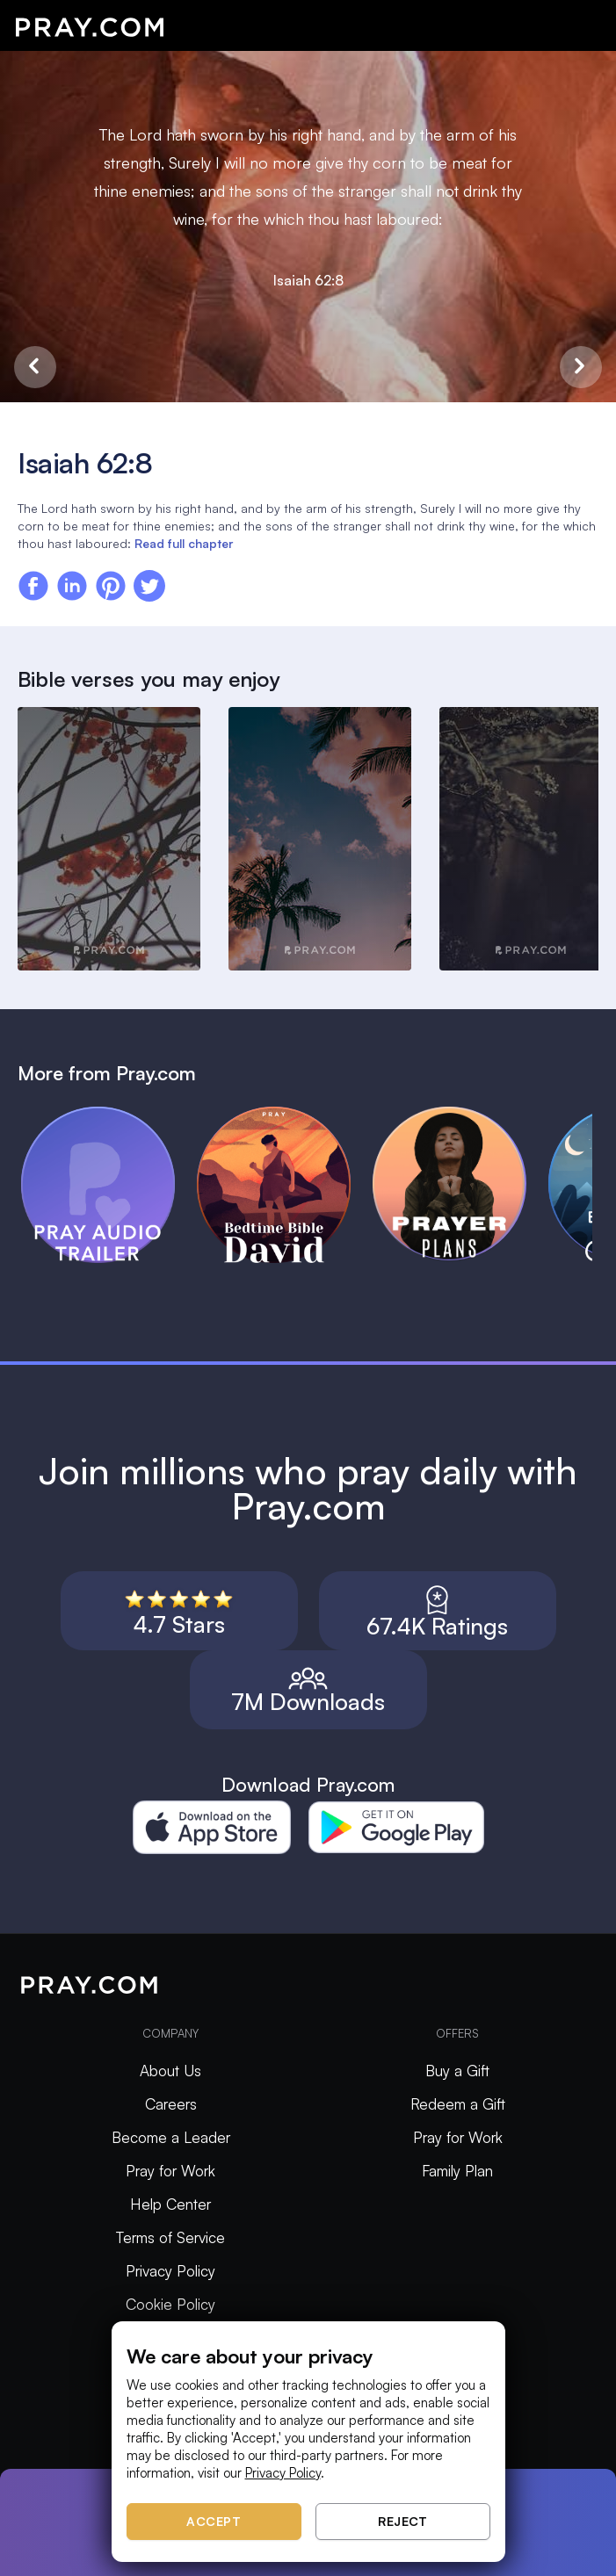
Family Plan (457, 2170)
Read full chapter (183, 543)
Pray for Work (170, 2170)
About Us (170, 2070)
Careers (171, 2104)
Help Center (170, 2204)
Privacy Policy (170, 2271)
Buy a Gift (457, 2070)
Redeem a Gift (457, 2104)
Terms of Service (170, 2237)
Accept (213, 2521)
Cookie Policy (170, 2304)
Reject (402, 2521)
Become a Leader (171, 2137)
